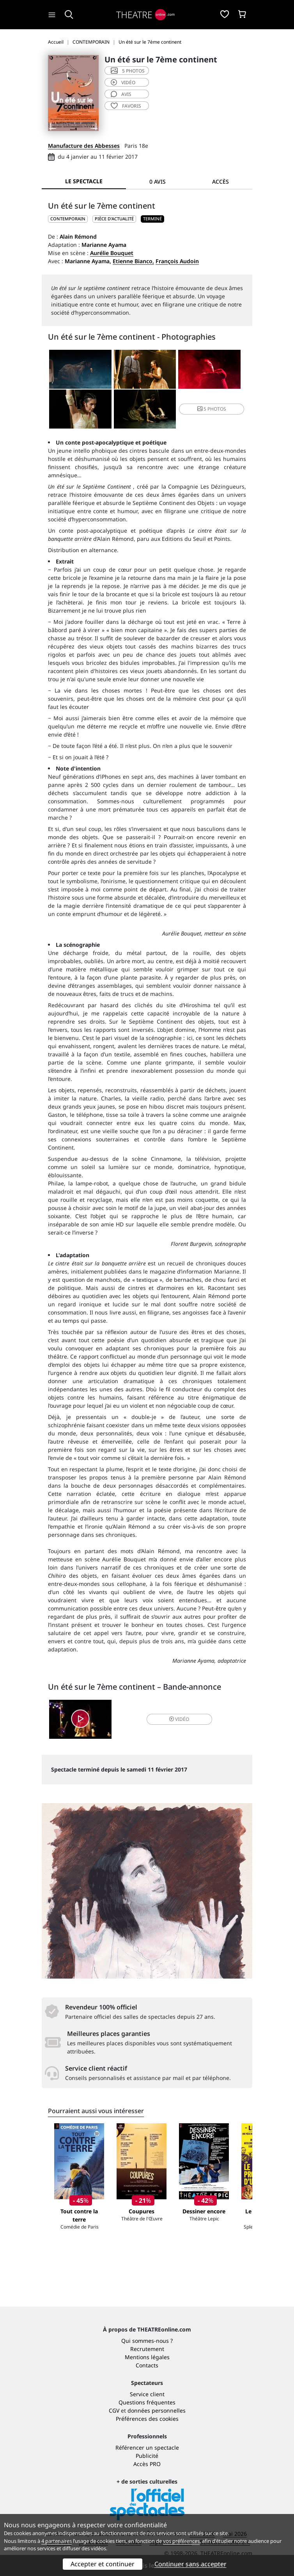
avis (121, 94)
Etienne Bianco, (133, 261)
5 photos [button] (211, 409)
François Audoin (177, 261)
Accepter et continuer (103, 2564)
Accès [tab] (220, 181)
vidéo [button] (179, 1719)
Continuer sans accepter (190, 2564)
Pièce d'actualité (114, 218)
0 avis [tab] (157, 181)
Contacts (147, 2365)
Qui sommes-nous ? (147, 2340)
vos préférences (181, 2540)
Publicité (147, 2455)
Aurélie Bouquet (111, 253)
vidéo (123, 82)
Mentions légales (147, 2357)
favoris (126, 106)
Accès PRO (147, 2464)
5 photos (128, 70)
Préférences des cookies (147, 2418)
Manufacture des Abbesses (84, 145)
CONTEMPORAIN (67, 218)
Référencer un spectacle (147, 2447)
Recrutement (147, 2349)
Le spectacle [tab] (84, 181)
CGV (114, 2410)
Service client (147, 2394)
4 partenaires (56, 2540)
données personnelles (157, 2410)
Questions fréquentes (147, 2402)
